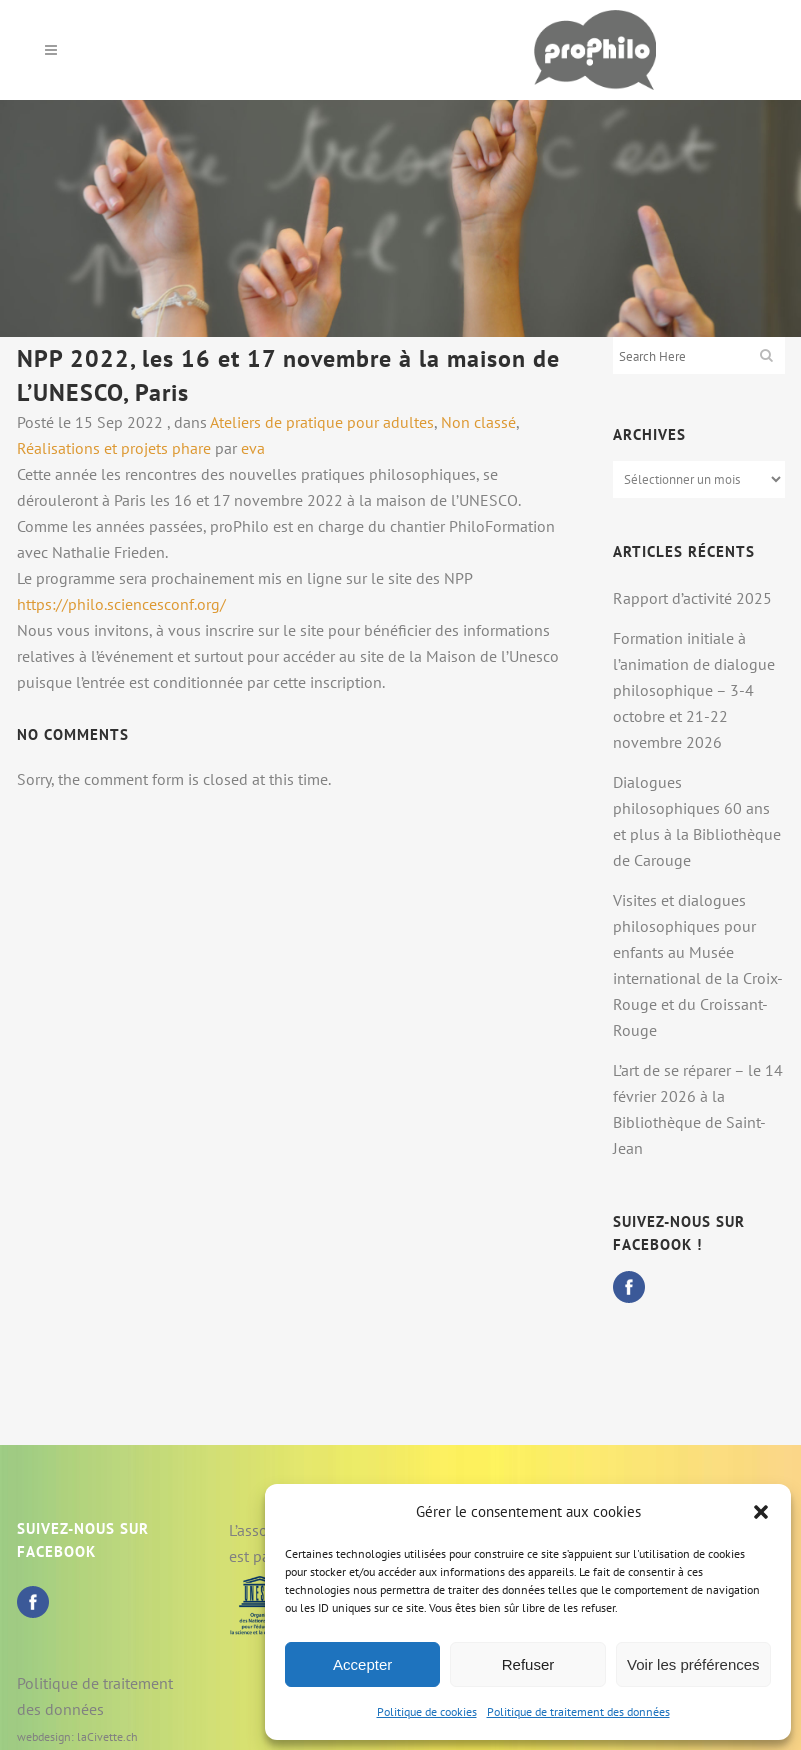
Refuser (528, 1664)
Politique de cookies (427, 1711)
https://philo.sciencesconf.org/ (121, 604)
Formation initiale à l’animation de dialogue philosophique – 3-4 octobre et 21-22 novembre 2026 (694, 690)
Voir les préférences (693, 1664)
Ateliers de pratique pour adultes (322, 422)
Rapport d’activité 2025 (692, 598)
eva (253, 448)
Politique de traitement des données (578, 1711)
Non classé (478, 422)
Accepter (362, 1664)
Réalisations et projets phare (114, 448)
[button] (761, 1512)
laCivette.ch (107, 1736)
